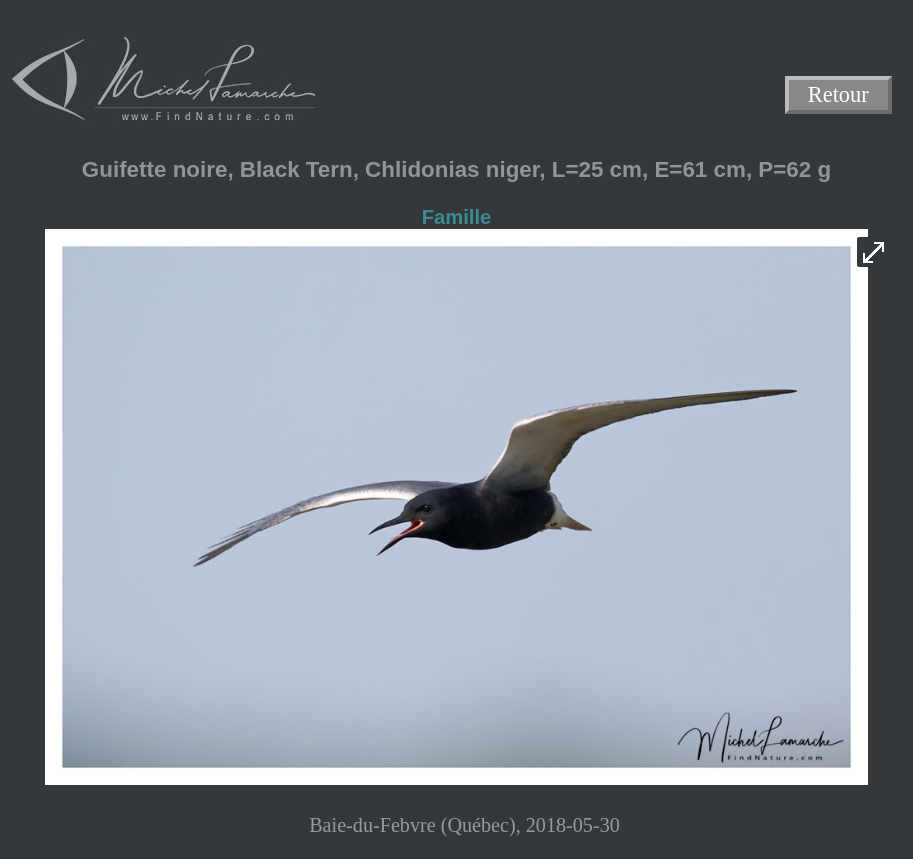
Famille (456, 217)
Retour (838, 95)
